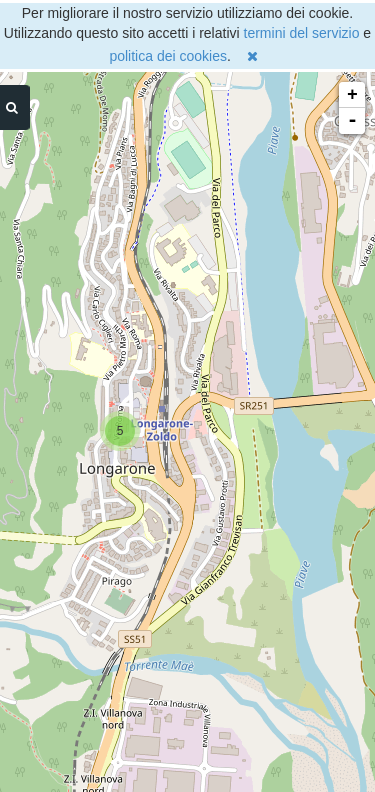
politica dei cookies (168, 56)
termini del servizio (302, 33)
